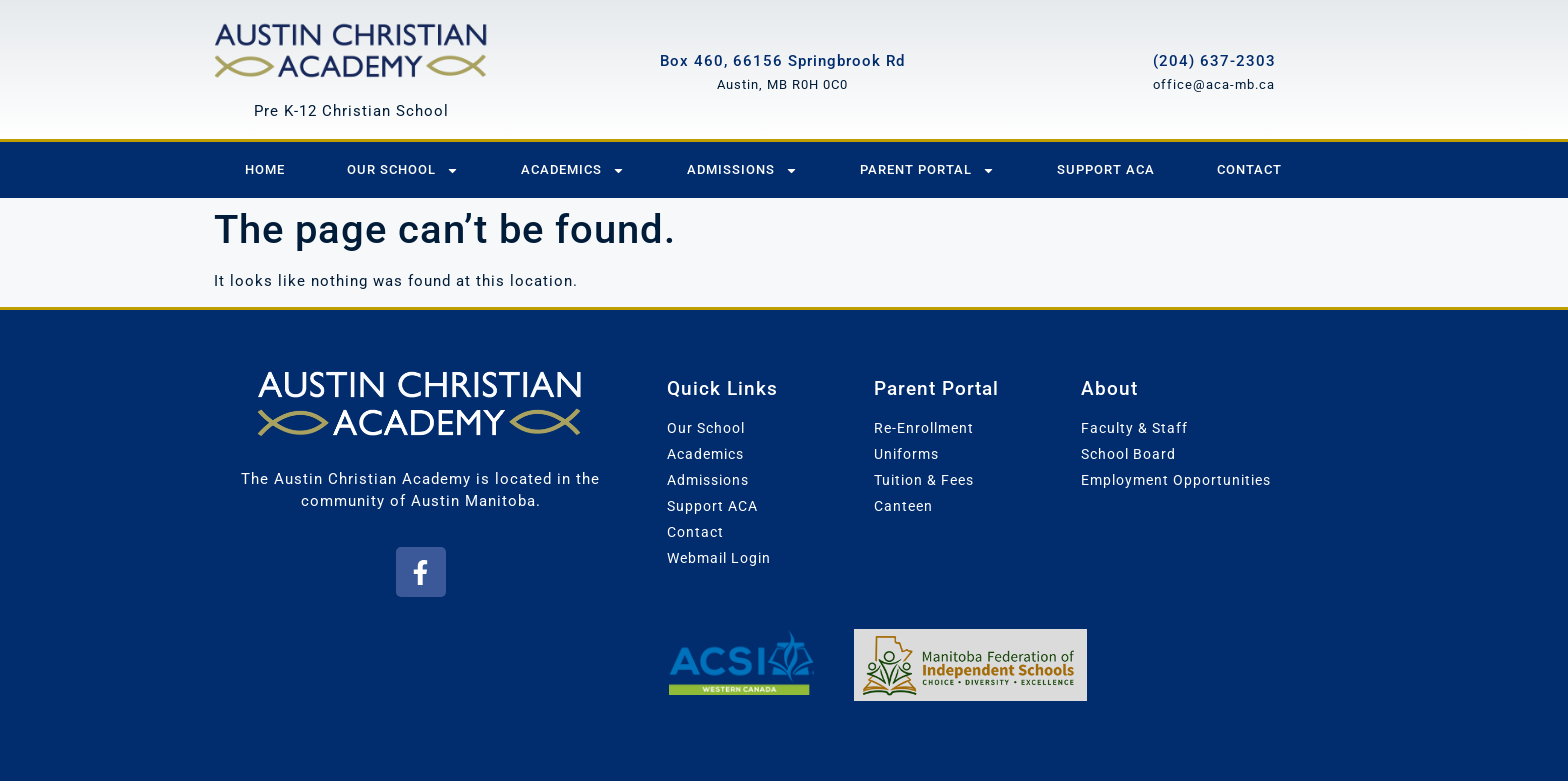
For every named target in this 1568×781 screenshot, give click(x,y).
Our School (403, 170)
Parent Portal (927, 170)
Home (265, 169)
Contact (1249, 169)
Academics (573, 170)
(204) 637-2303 (1214, 61)
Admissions (742, 170)
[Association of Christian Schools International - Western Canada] (740, 662)
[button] (421, 572)
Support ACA (1106, 169)
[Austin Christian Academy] (351, 48)
